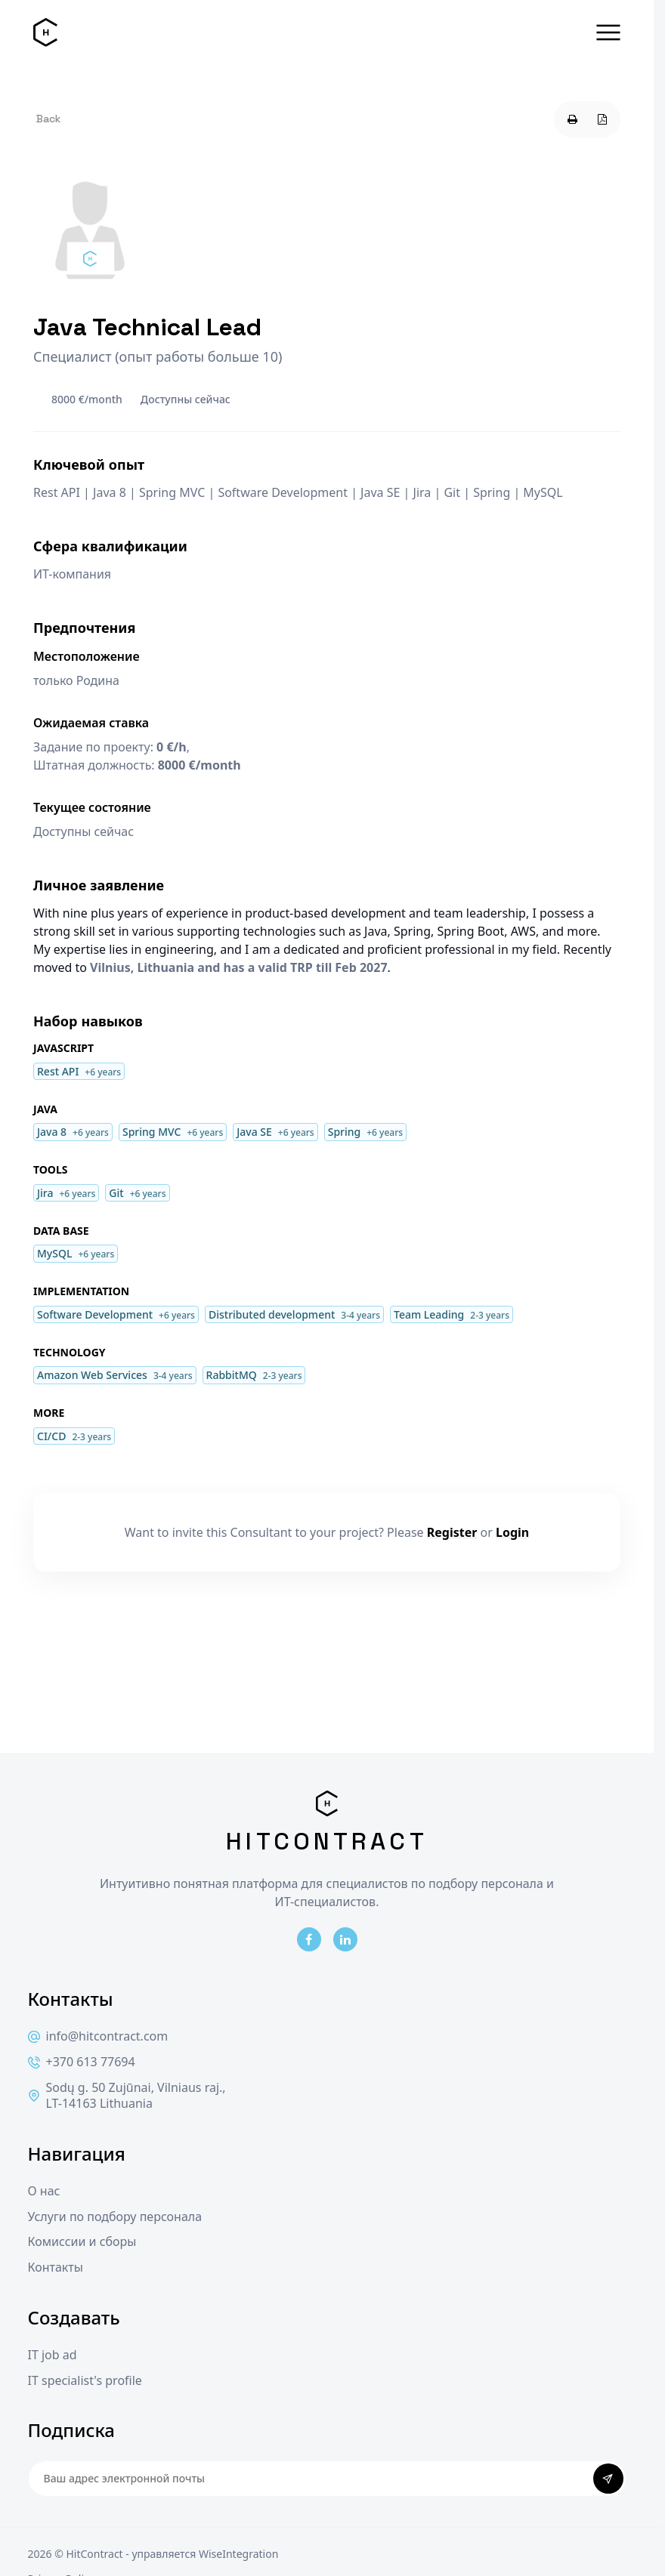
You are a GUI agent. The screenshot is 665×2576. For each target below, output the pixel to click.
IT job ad (52, 2355)
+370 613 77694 (81, 2062)
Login (512, 1532)
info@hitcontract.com (98, 2036)
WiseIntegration (238, 2554)
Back (48, 118)
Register (452, 1532)
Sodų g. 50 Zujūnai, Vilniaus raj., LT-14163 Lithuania (127, 2096)
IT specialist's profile (85, 2381)
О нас (44, 2191)
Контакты (55, 2267)
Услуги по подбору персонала (115, 2217)
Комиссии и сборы (82, 2242)
